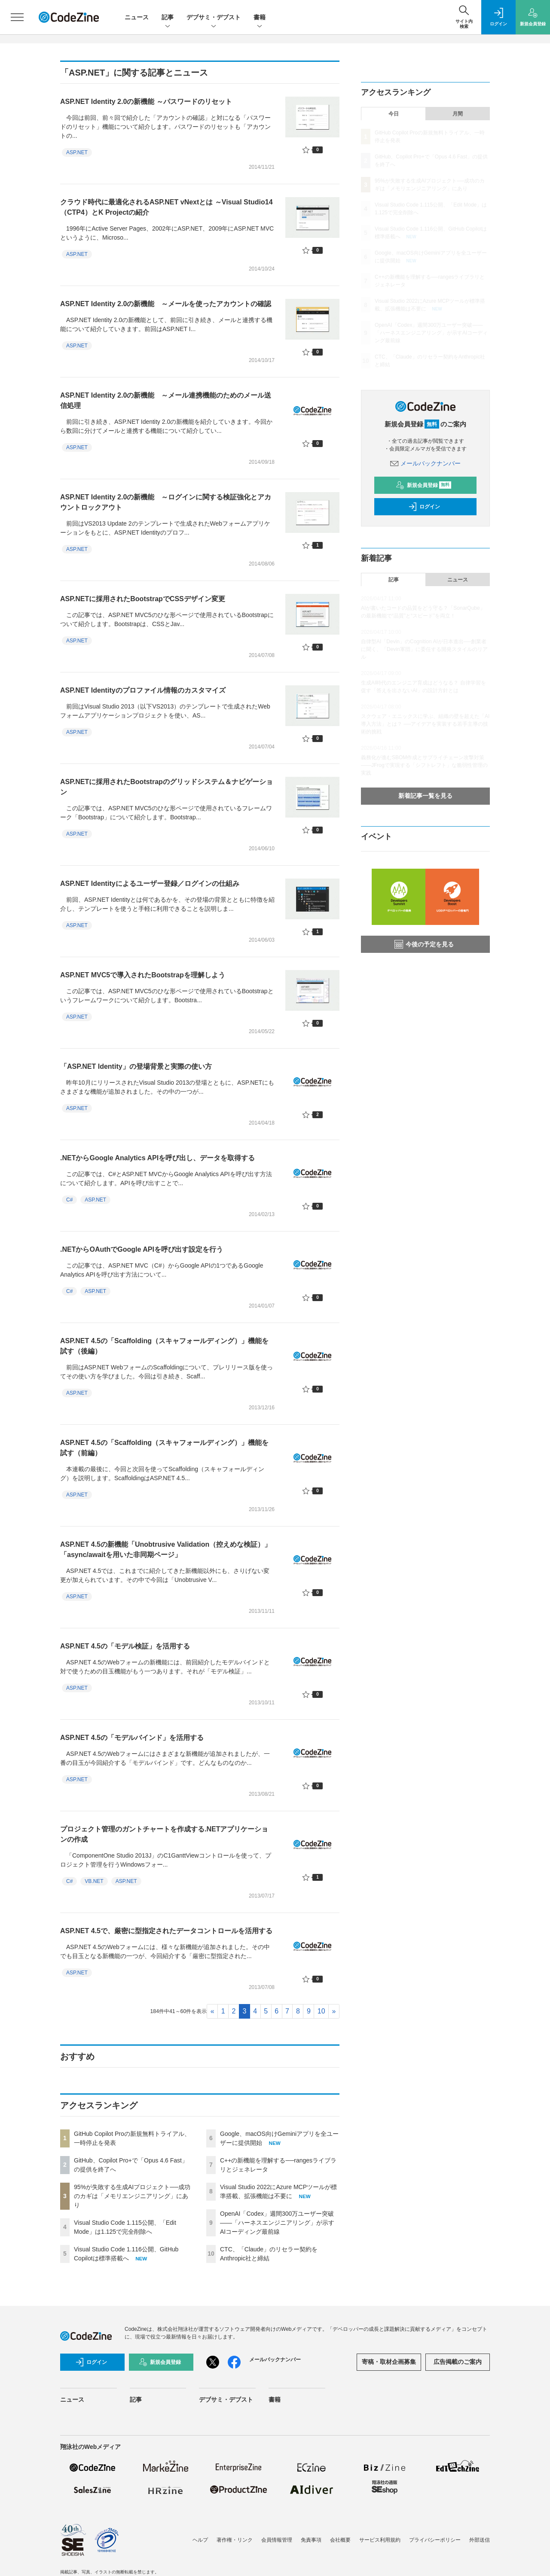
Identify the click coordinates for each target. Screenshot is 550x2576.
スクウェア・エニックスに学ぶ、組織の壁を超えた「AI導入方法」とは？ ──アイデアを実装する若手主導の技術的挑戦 (425, 724)
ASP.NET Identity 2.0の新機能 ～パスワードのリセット (146, 101)
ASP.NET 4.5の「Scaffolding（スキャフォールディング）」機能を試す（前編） (164, 1448)
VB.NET (94, 1881)
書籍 (260, 18)
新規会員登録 (423, 485)
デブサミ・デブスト (213, 18)
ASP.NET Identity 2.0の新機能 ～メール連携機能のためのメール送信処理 (165, 400)
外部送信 (479, 2540)
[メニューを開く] (17, 17)
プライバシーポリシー (435, 2540)
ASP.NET (77, 152)
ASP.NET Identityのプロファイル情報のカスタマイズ (143, 690)
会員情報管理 (276, 2540)
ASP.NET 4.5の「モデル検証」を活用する (125, 1646)
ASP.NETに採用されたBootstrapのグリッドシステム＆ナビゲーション (166, 787)
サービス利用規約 (379, 2540)
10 (321, 2011)
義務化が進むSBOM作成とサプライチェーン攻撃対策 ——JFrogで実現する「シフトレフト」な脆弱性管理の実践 (424, 765)
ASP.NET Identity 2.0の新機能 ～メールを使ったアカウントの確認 (165, 303)
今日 (393, 114)
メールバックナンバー (425, 463)
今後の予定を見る (424, 944)
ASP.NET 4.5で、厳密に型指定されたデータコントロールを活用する (166, 1930)
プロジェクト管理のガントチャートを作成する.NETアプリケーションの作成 (164, 1834)
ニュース (137, 17)
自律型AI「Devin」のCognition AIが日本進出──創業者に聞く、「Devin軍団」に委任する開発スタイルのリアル (424, 649)
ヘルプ (200, 2540)
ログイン (424, 506)
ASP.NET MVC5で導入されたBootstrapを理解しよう (142, 975)
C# (69, 1200)
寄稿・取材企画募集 (389, 2361)
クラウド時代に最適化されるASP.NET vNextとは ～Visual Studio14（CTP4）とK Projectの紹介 (166, 207)
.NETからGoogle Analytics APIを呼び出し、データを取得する (157, 1158)
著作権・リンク (235, 2540)
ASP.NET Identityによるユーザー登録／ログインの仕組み (149, 883)
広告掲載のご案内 (458, 2361)
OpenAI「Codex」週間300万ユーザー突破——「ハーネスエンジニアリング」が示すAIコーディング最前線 (277, 2222)
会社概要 (340, 2540)
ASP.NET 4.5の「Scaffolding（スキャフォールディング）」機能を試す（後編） (164, 1346)
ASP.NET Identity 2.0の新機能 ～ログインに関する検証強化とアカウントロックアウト (165, 502)
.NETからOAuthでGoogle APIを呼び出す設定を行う (141, 1249)
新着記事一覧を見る (425, 795)
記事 (168, 18)
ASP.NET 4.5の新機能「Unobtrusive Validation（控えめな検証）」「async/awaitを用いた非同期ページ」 (165, 1549)
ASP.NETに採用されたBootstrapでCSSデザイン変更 (142, 598)
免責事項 (311, 2540)
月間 (457, 114)
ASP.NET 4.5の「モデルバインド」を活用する (132, 1737)
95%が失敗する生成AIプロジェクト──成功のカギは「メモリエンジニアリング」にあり (132, 2196)
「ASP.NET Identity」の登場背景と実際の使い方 (136, 1066)
